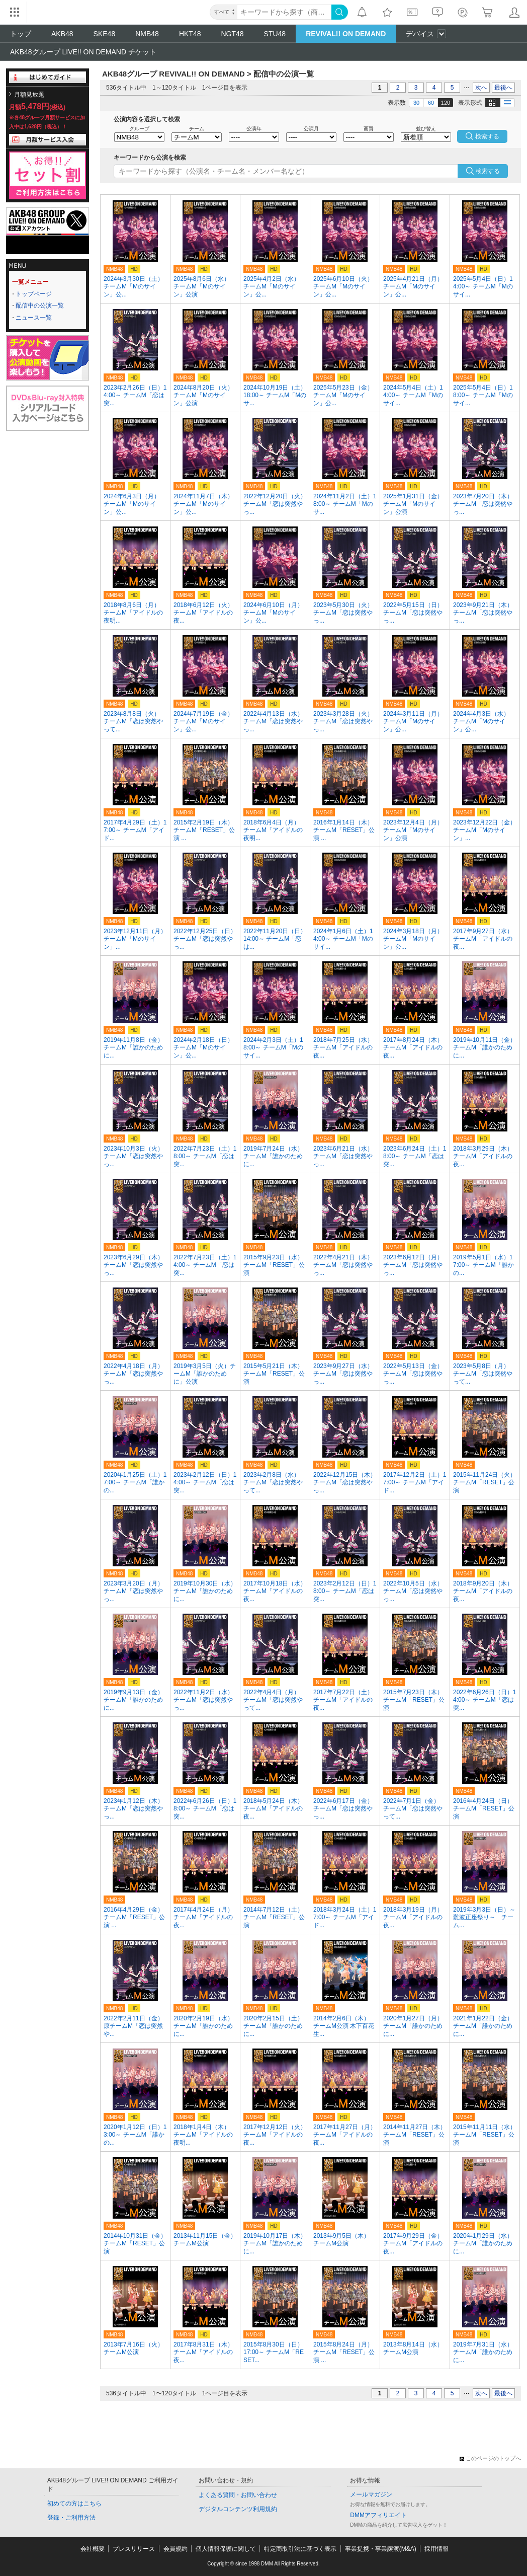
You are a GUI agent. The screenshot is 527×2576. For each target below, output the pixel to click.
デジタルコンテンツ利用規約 (238, 2509)
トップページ (34, 293)
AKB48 (62, 34)
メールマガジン (371, 2494)
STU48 (275, 34)
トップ (20, 34)
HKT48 (190, 34)
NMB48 (147, 34)
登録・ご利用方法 (71, 2517)
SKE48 (105, 34)
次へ (481, 87)
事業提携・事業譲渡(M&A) (380, 2548)
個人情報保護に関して (226, 2548)
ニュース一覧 (34, 317)
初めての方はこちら (74, 2503)
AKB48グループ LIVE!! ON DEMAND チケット (83, 52)
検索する (488, 171)
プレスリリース (134, 2548)
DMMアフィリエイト (378, 2515)
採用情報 (436, 2548)
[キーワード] (284, 12)
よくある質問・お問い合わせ (238, 2494)
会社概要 (92, 2548)
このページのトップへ (490, 2458)
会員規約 (175, 2548)
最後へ (503, 87)
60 (431, 103)
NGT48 (232, 34)
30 (416, 103)
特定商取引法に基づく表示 (300, 2548)
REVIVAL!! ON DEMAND (346, 34)
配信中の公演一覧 (40, 305)
